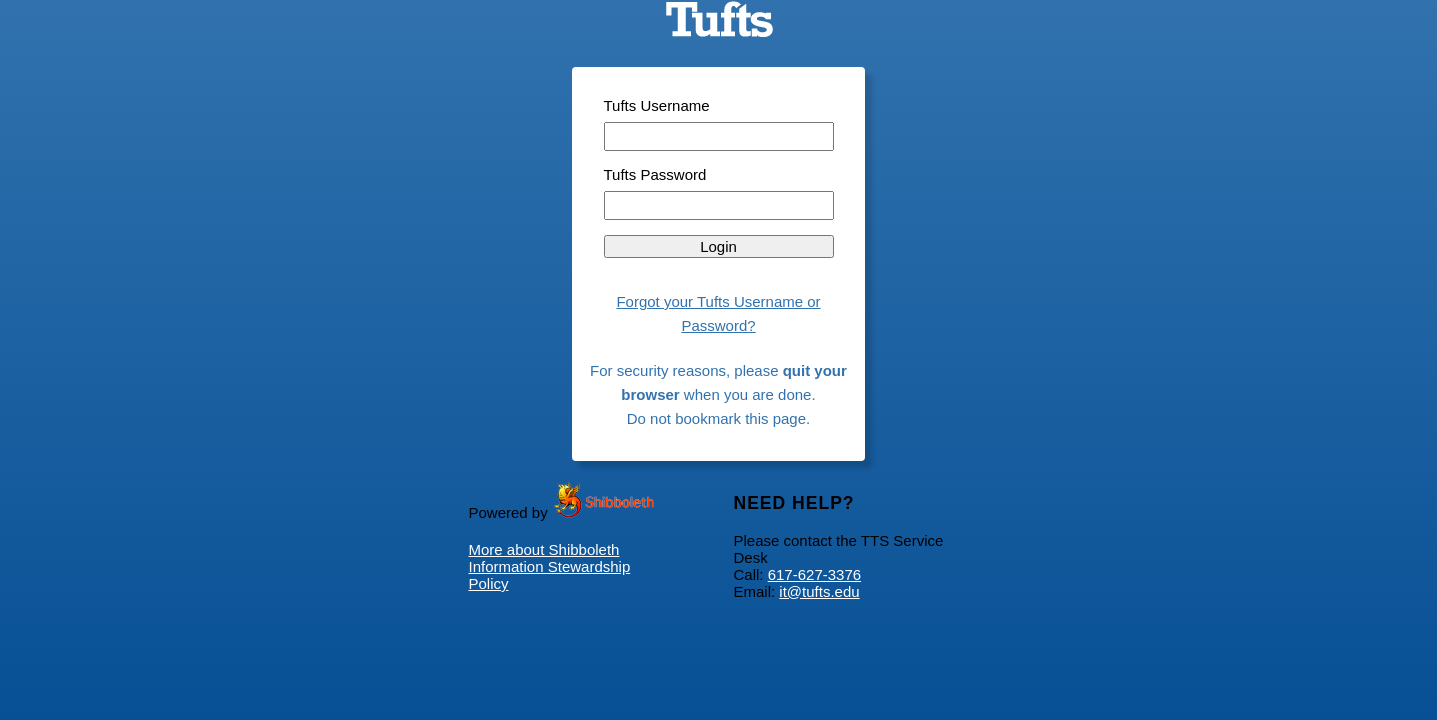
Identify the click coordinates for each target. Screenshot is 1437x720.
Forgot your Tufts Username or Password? (718, 313)
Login (718, 246)
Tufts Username (657, 105)
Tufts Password (655, 174)
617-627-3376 (814, 574)
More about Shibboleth (544, 549)
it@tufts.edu (819, 591)
